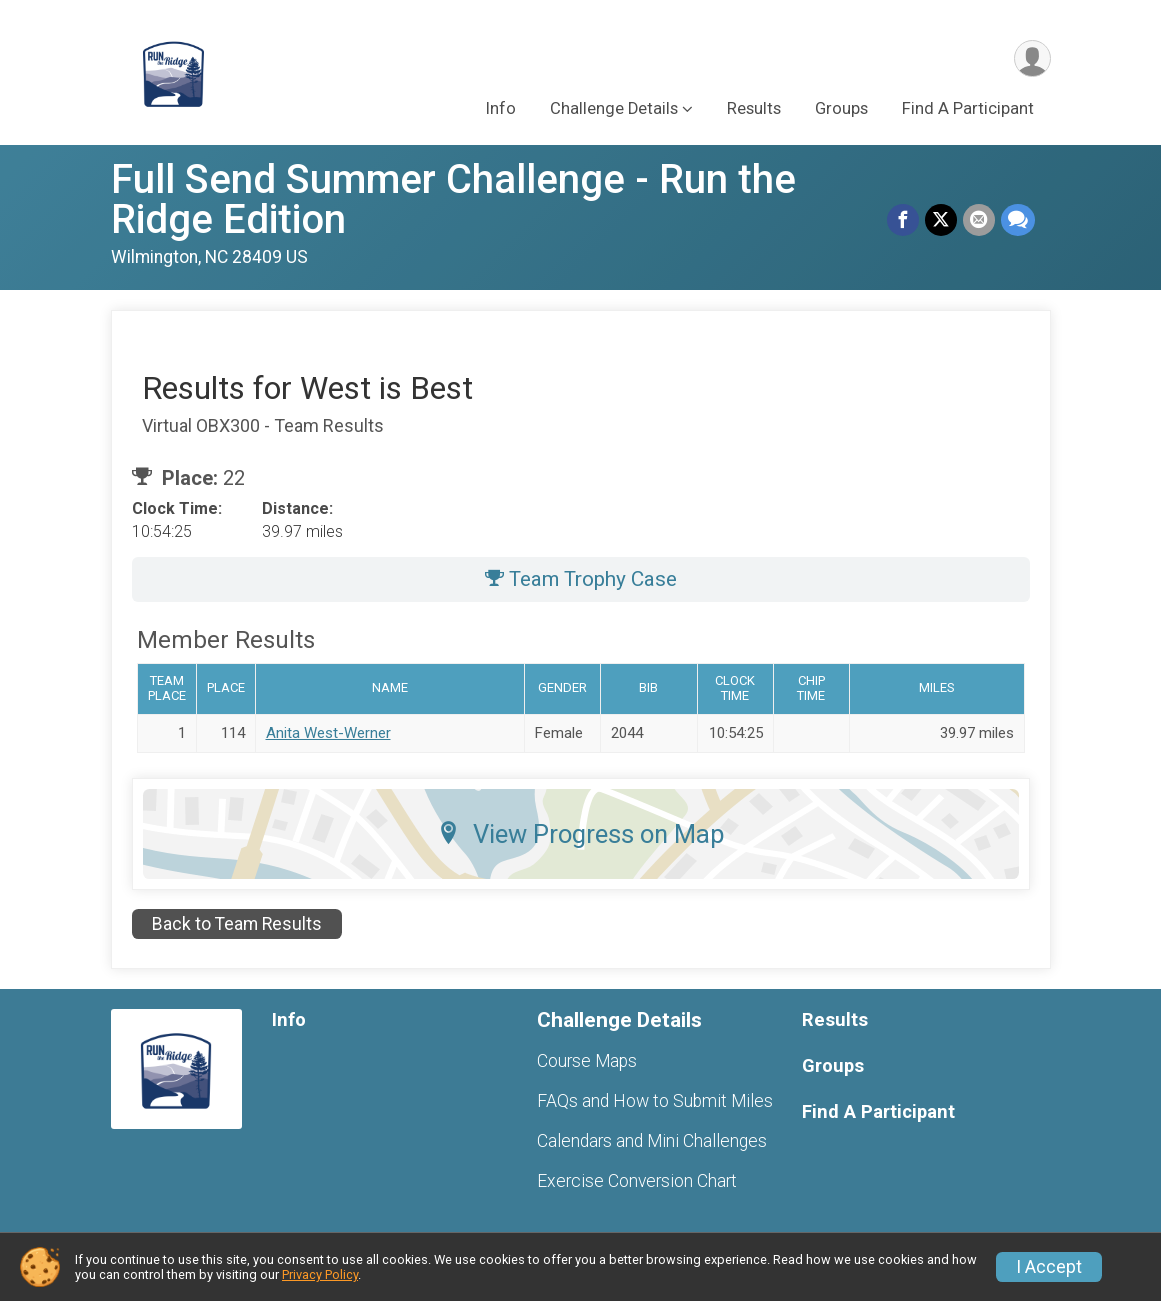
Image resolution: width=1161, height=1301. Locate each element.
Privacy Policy (320, 1274)
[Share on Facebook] (903, 220)
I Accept (1049, 1267)
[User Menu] (1032, 58)
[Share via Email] (979, 220)
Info (501, 108)
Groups (841, 108)
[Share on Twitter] (941, 220)
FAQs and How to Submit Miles (655, 1101)
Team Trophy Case (581, 579)
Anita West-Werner (328, 733)
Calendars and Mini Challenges (652, 1141)
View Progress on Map (581, 834)
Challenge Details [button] (614, 108)
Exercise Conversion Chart (637, 1181)
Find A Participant (968, 108)
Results (754, 108)
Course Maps (587, 1061)
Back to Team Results (237, 924)
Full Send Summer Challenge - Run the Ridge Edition (453, 199)
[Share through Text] (1018, 220)
